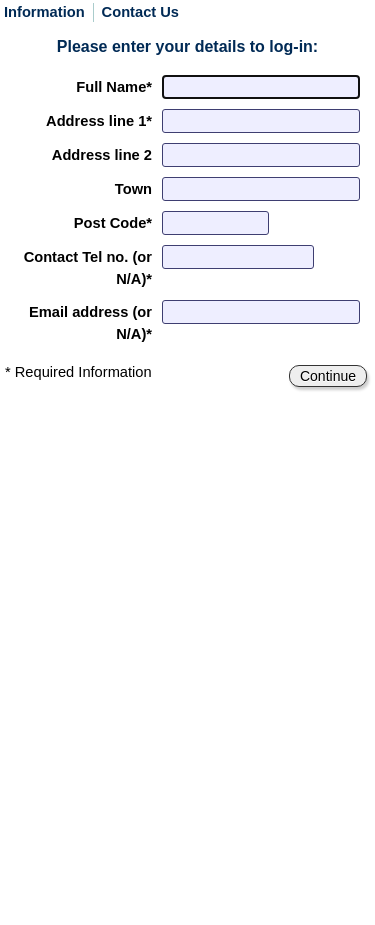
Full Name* (114, 87)
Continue (328, 376)
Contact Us (140, 12)
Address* (99, 121)
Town (133, 189)
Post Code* (113, 223)
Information (44, 12)
